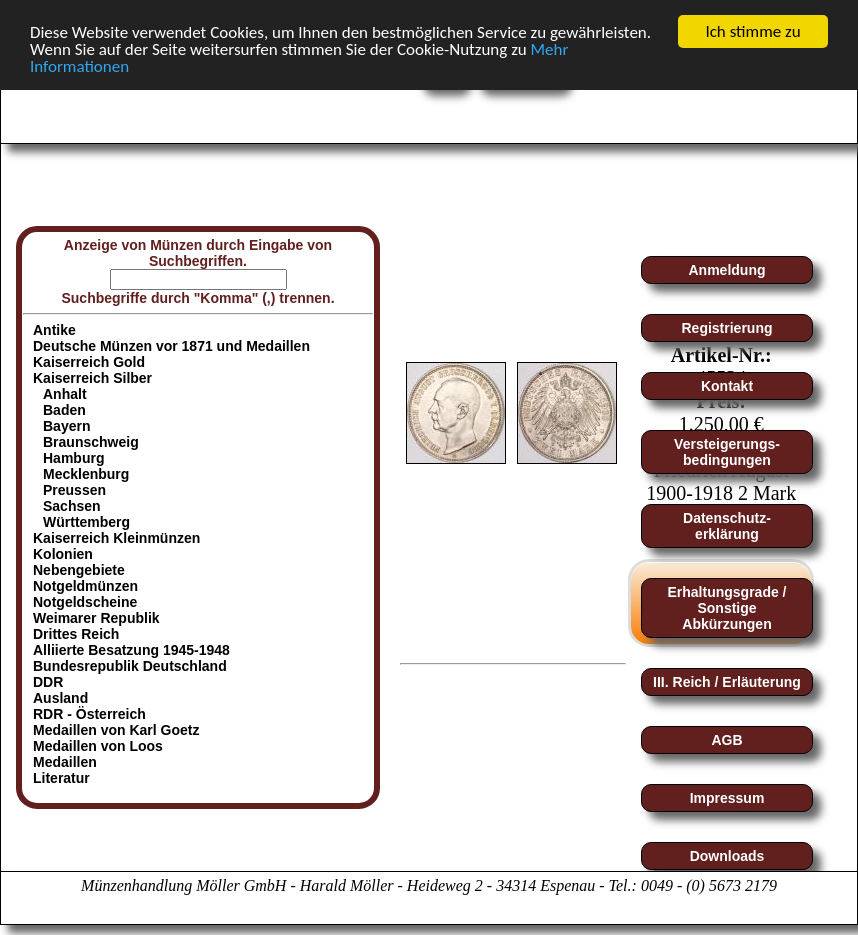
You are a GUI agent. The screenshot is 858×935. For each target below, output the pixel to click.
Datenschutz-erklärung (727, 526)
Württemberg (86, 522)
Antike (54, 330)
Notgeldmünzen (85, 586)
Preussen (74, 490)
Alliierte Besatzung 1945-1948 (131, 650)
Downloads (727, 856)
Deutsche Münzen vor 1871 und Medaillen (171, 346)
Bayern (66, 426)
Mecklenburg (86, 474)
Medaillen (65, 762)
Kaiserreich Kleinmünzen (116, 538)
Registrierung (726, 328)
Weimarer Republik (96, 618)
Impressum (727, 798)
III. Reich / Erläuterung (727, 682)
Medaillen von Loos (98, 746)
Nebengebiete (79, 570)
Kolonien (63, 554)
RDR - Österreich (89, 714)
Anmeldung (727, 270)
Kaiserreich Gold (89, 362)
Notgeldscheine (85, 602)
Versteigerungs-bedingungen (727, 452)
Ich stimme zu (752, 31)
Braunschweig (91, 442)
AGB (726, 740)
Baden (64, 410)
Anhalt (65, 394)
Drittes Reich (76, 634)
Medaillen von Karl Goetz (116, 730)
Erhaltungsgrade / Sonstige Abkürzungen (726, 608)
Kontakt (727, 386)
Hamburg (73, 458)
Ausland (60, 698)
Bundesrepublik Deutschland (130, 666)
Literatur (61, 778)
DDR (48, 682)
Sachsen (72, 506)
